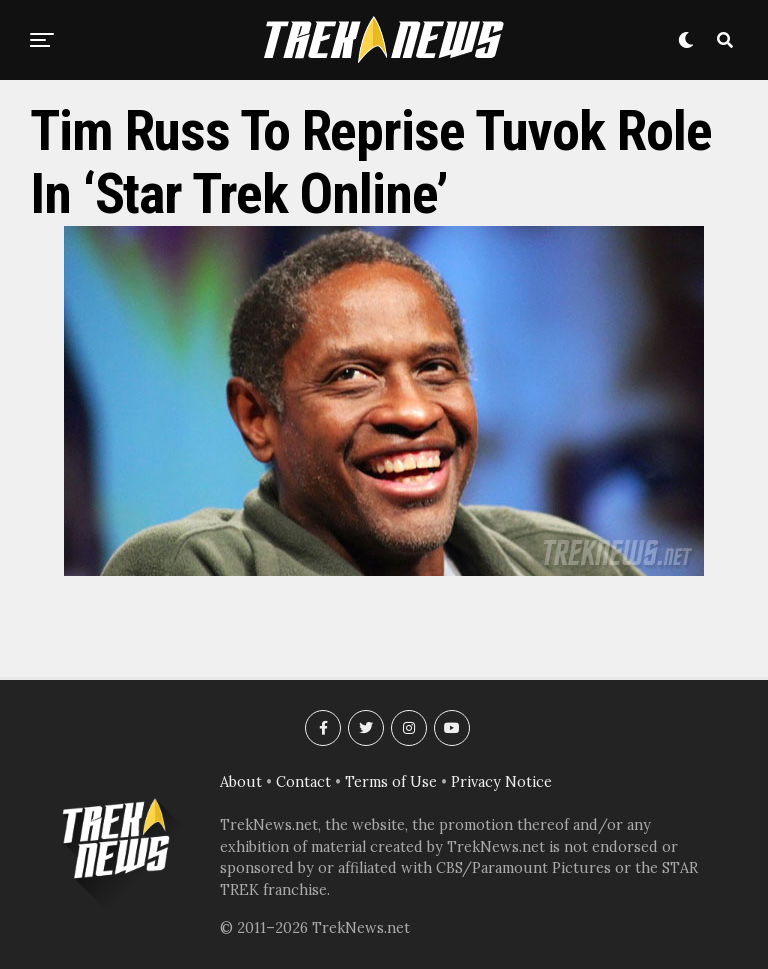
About (241, 782)
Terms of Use (391, 782)
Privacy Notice (501, 782)
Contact (303, 782)
